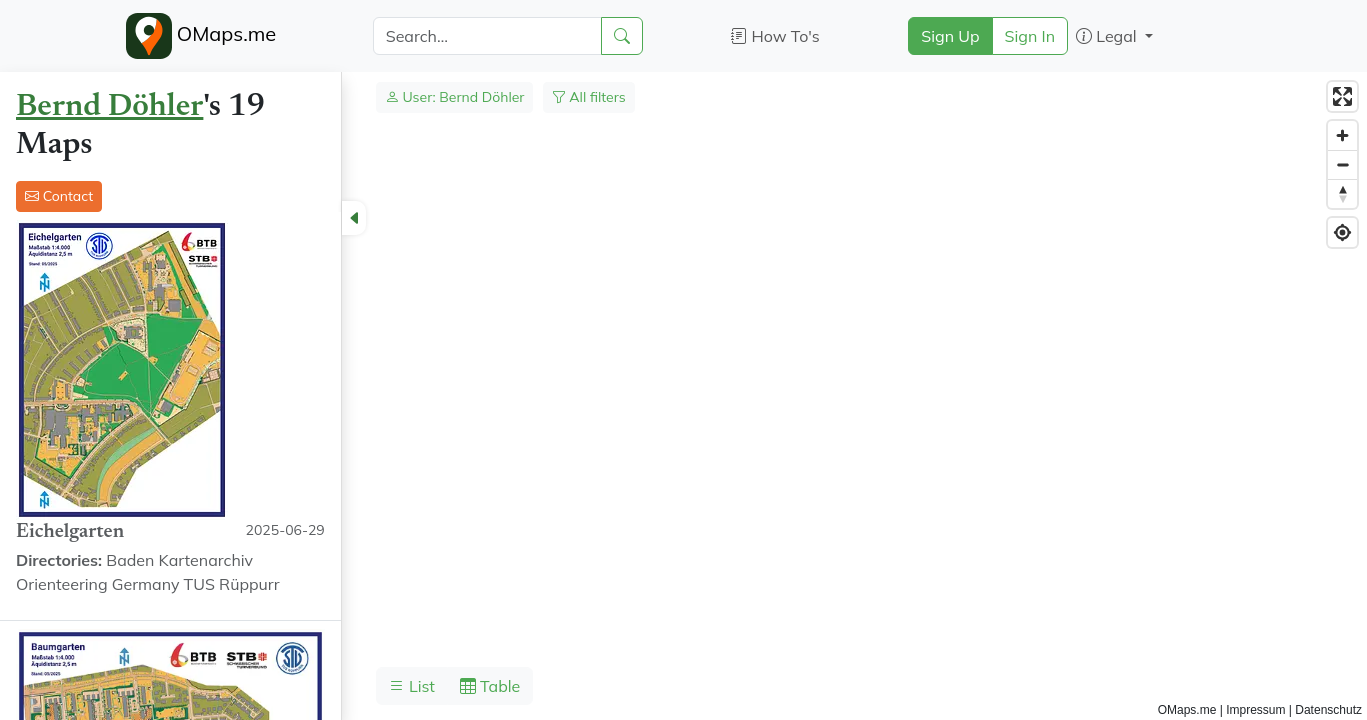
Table (490, 686)
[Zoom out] (1342, 164)
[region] (683, 396)
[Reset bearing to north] (1342, 193)
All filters (589, 97)
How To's (775, 36)
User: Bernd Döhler (455, 97)
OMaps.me (201, 36)
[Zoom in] (1342, 135)
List (412, 686)
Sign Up (950, 36)
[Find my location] (1342, 232)
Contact (59, 196)
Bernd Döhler (109, 107)
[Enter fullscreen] (1342, 96)
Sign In (1030, 36)
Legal (1108, 36)
